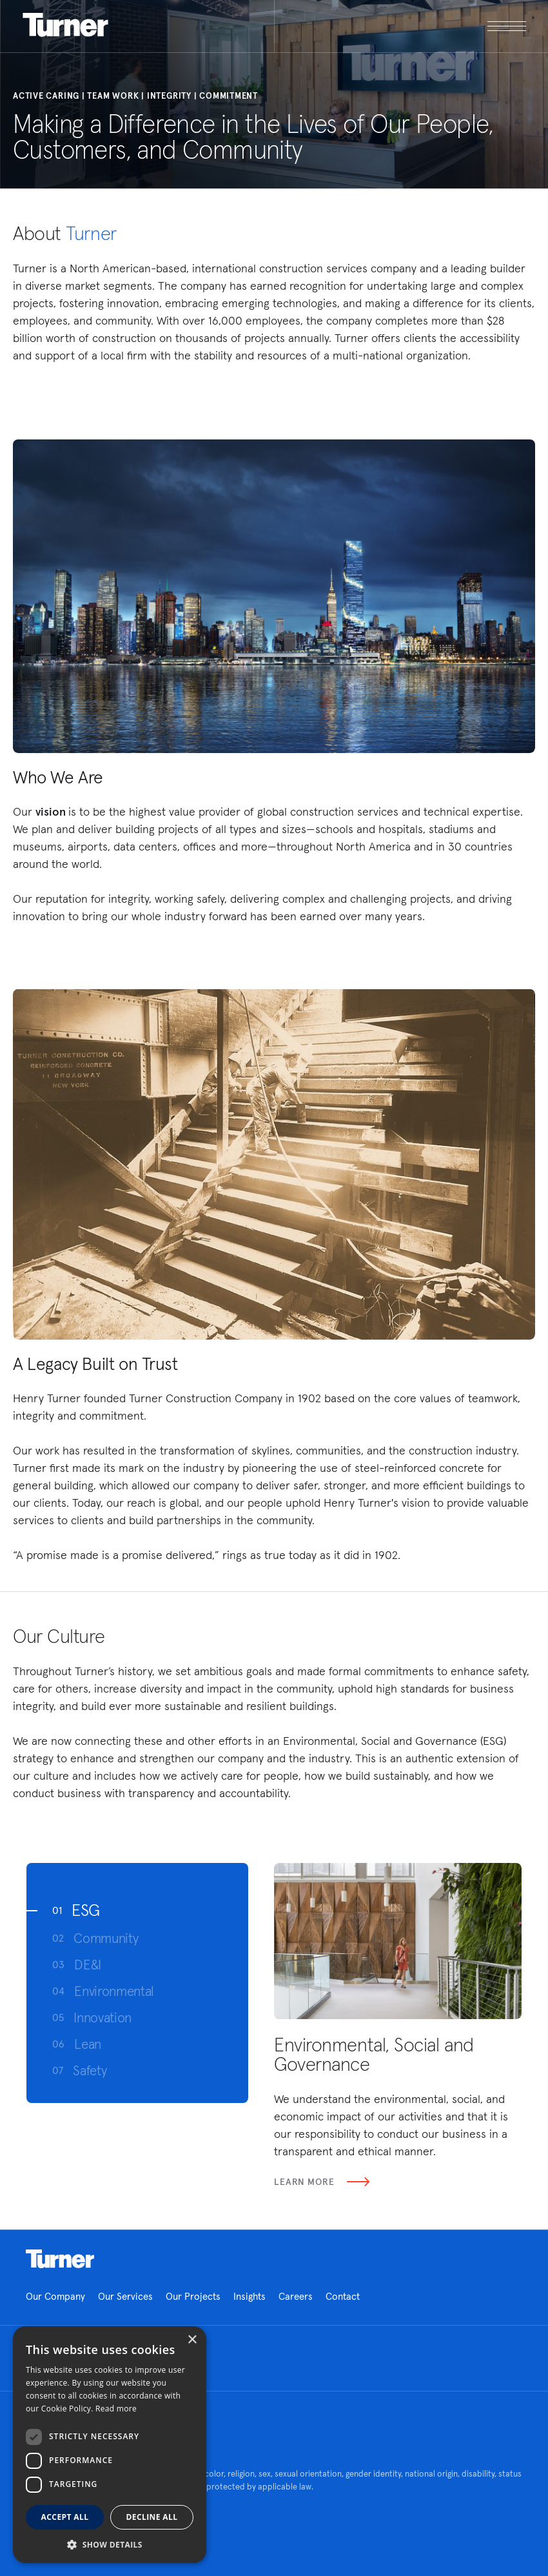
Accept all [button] (65, 2516)
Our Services (125, 2296)
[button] (109, 2544)
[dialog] (109, 2444)
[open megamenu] (400, 26)
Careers (296, 2296)
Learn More (321, 2182)
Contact (343, 2296)
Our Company (55, 2296)
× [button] (192, 2340)
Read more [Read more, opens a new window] (116, 2408)
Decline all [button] (152, 2516)
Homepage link (60, 2259)
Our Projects (193, 2296)
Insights (249, 2296)
